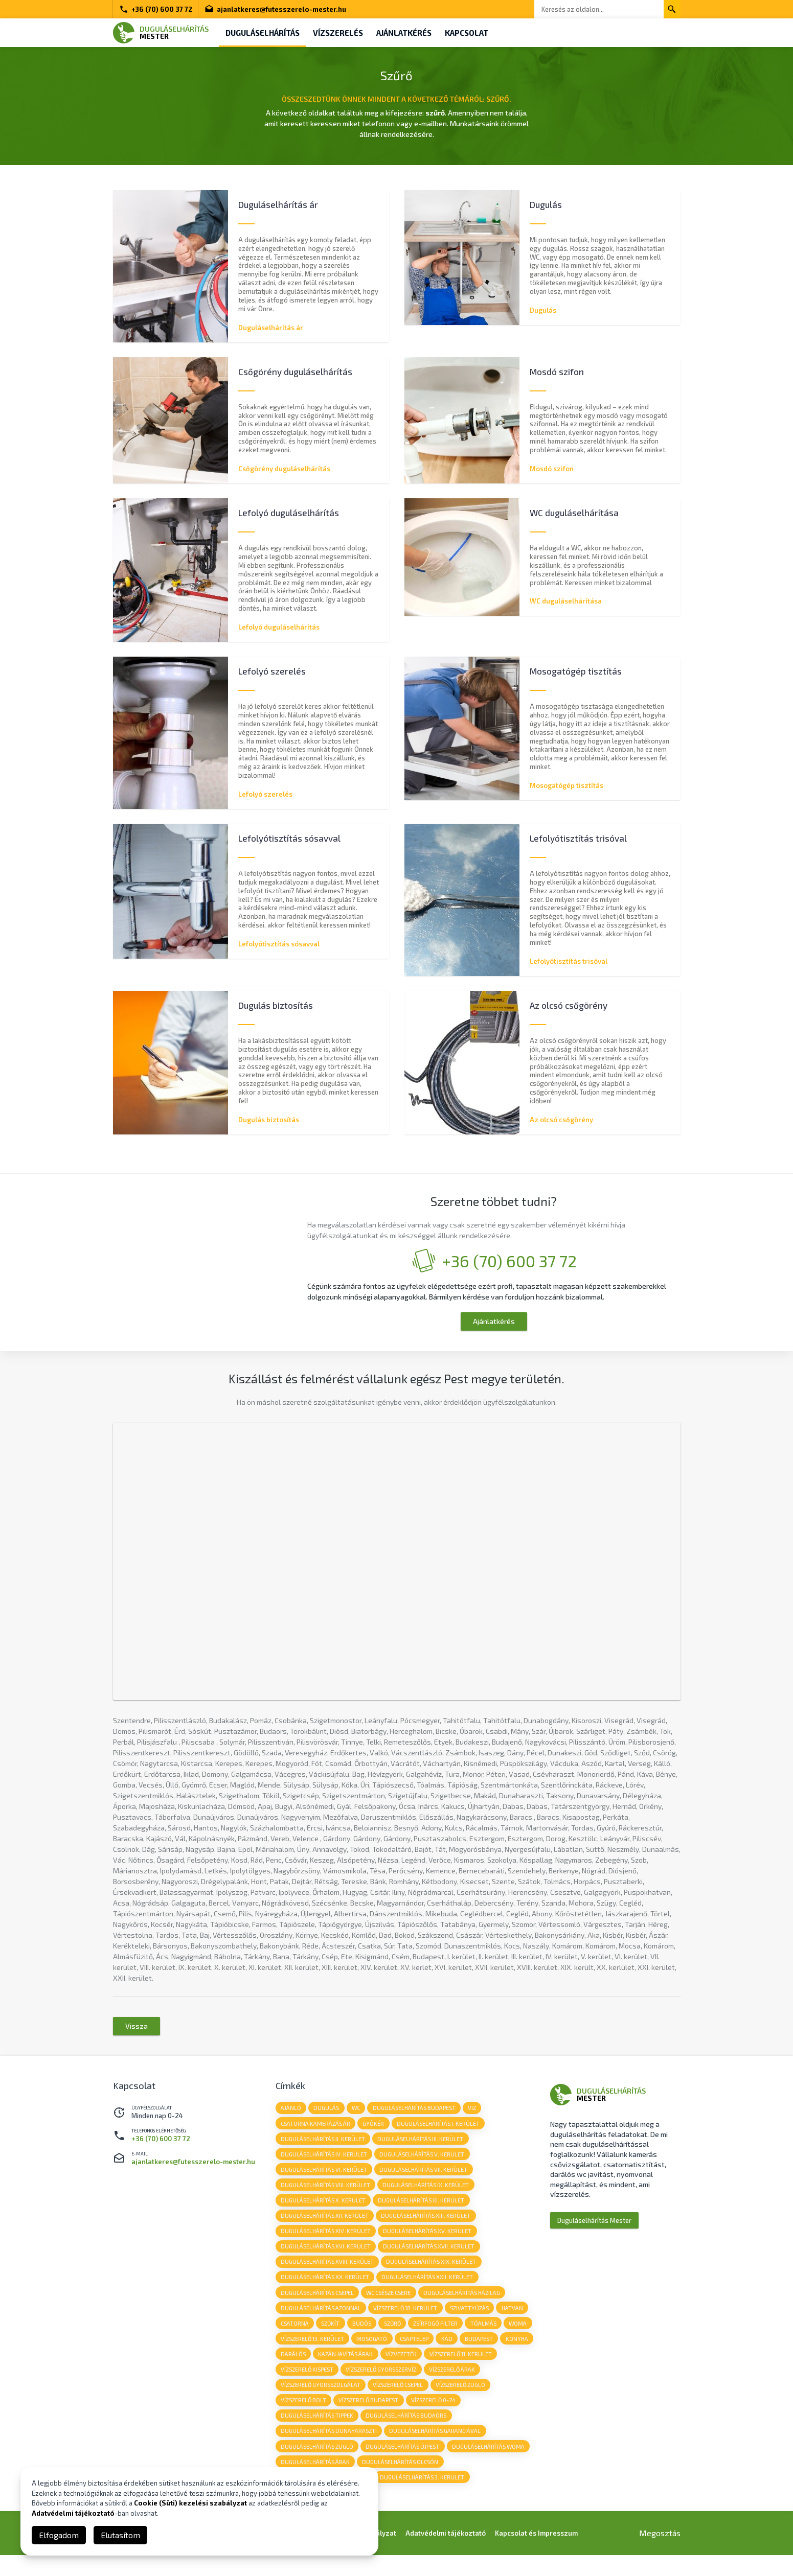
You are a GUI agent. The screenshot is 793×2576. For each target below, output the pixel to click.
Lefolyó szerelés (265, 795)
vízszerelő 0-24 (498, 2418)
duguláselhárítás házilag (463, 2307)
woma (290, 2355)
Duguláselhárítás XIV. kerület (326, 2244)
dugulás (328, 2117)
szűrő (395, 2339)
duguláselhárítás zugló (317, 2466)
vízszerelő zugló (306, 2418)
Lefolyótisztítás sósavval (279, 945)
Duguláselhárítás (263, 32)
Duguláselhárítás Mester (594, 2230)
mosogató (404, 2355)
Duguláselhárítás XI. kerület (422, 2212)
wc (358, 2117)
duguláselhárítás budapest (416, 2117)
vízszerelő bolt (367, 2418)
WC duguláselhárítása (566, 601)
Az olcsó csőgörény (561, 1122)
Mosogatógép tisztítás (566, 786)
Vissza (136, 2035)
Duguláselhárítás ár (270, 327)
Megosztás (660, 2554)
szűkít (332, 2339)
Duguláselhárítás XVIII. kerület (327, 2275)
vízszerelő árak (304, 2402)
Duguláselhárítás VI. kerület (324, 2180)
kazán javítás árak (382, 2371)
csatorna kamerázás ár (316, 2133)
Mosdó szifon (552, 469)
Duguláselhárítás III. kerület (422, 2149)
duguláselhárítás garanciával (436, 2450)
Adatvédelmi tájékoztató (73, 2513)
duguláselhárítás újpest (404, 2466)
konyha (292, 2371)
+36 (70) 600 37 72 (155, 9)
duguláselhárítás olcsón (402, 2481)
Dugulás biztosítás (268, 1122)
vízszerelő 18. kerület (407, 2323)
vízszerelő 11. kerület (312, 2386)
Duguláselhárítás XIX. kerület (433, 2275)
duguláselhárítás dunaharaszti (329, 2450)
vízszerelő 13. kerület (344, 2355)
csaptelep (447, 2355)
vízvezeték (439, 2371)
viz (475, 2117)
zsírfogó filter (439, 2339)
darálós (329, 2371)
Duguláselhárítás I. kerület (440, 2133)
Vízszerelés (341, 32)
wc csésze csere (390, 2307)
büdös (363, 2339)
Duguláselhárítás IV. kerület (324, 2165)
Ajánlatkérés (409, 32)
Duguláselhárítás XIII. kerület (427, 2228)
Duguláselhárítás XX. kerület (325, 2291)
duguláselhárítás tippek (317, 2434)
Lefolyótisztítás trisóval (568, 963)
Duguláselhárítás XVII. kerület (430, 2260)
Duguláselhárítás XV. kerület (428, 2244)
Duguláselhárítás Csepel (317, 2307)
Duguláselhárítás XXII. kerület (428, 2291)
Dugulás (543, 310)
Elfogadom (59, 2535)
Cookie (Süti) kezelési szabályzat (190, 2503)
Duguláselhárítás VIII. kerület (326, 2196)
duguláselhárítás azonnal (321, 2323)
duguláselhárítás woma (490, 2466)
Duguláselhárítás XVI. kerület (326, 2260)
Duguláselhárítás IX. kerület (427, 2196)
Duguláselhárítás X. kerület (323, 2212)
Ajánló (291, 2117)
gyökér (375, 2133)
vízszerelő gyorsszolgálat (380, 2402)
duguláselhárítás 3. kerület (423, 2497)
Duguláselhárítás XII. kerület (325, 2228)
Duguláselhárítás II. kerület (323, 2149)
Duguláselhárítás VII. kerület (425, 2180)
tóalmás (487, 2339)
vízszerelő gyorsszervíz (458, 2386)
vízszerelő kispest (383, 2386)
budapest (514, 2355)
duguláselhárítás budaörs (407, 2434)
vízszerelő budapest (433, 2418)
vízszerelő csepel (459, 2402)
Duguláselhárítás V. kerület (423, 2165)
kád (480, 2355)
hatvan (515, 2323)
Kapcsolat (473, 32)
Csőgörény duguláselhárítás (284, 469)
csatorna (295, 2339)
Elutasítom (120, 2535)
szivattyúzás (471, 2323)
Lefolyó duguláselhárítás (279, 627)
